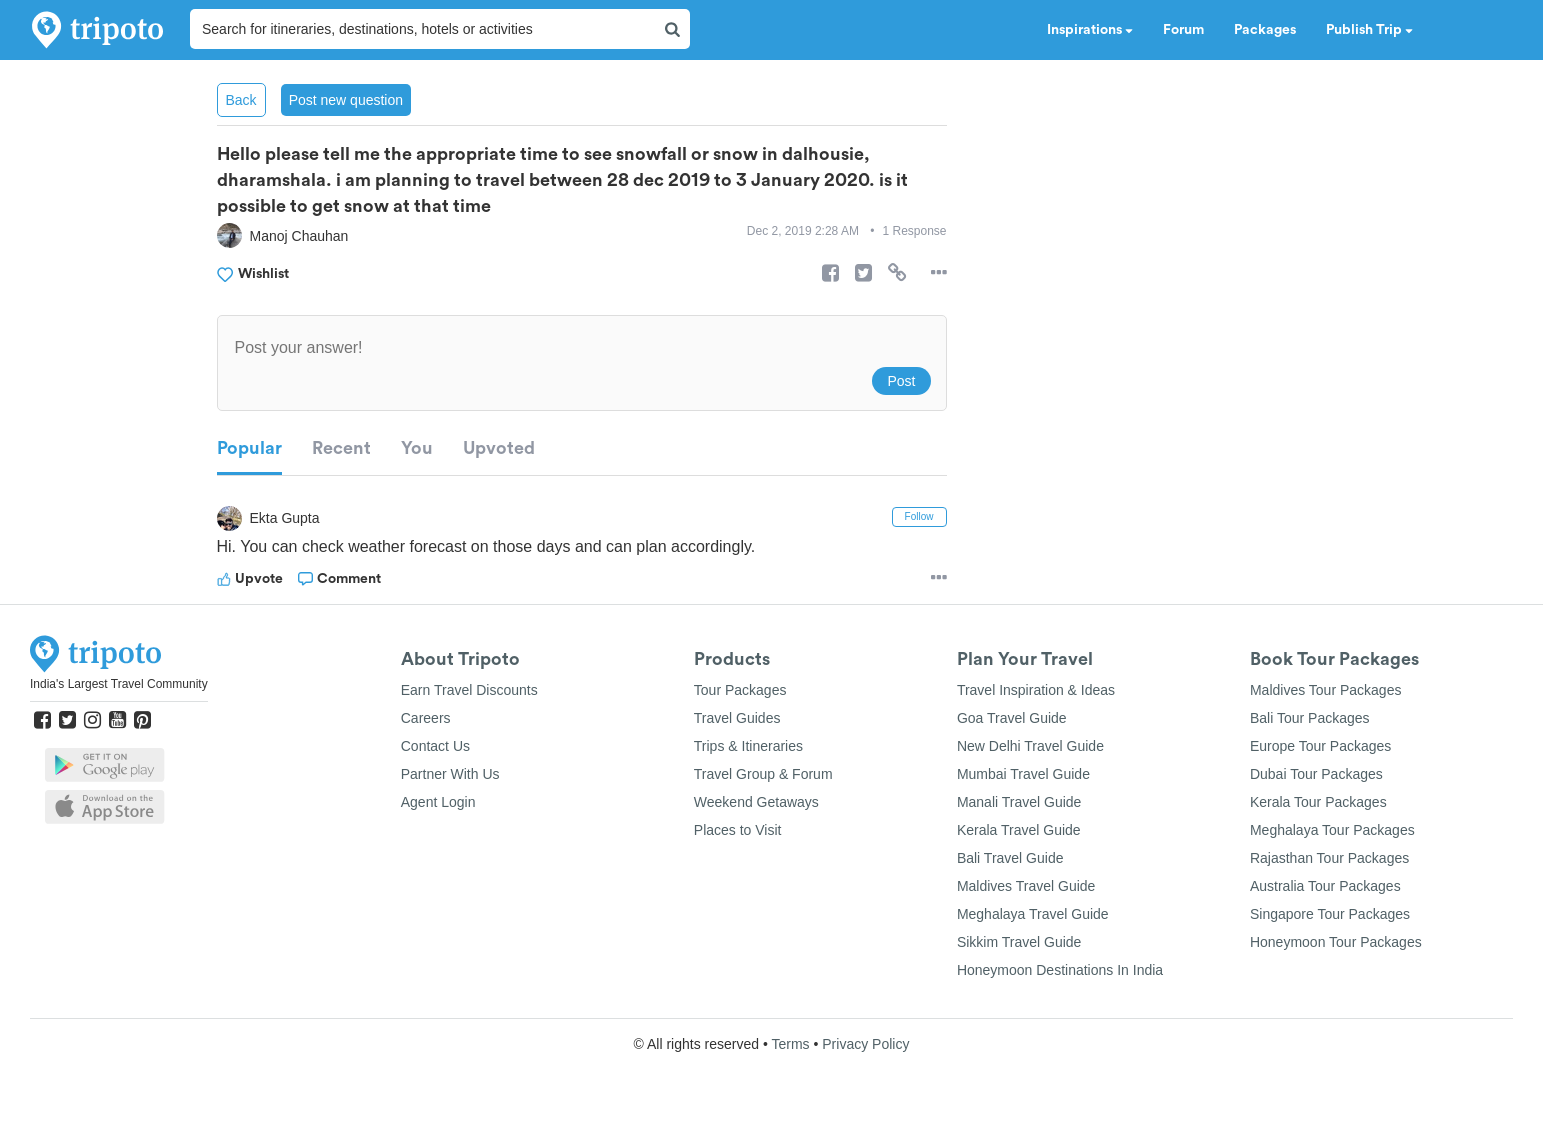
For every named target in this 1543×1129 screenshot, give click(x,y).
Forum (1183, 30)
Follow (919, 516)
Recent (341, 448)
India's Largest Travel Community (119, 684)
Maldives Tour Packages (1325, 690)
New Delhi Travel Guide (1030, 746)
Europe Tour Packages (1320, 746)
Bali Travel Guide (1010, 858)
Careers (426, 718)
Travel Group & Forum (763, 774)
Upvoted (499, 448)
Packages (1265, 30)
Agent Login (438, 802)
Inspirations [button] (1090, 30)
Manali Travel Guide (1019, 802)
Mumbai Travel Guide (1023, 774)
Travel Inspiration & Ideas (1036, 690)
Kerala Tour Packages (1318, 802)
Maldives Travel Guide (1026, 886)
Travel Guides (737, 718)
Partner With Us (450, 774)
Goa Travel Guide (1012, 718)
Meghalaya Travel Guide (1033, 914)
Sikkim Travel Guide (1019, 942)
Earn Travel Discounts (469, 690)
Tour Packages (740, 690)
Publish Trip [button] (1369, 30)
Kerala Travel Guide (1019, 830)
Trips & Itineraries (748, 746)
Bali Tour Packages (1310, 718)
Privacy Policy (865, 1044)
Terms (790, 1044)
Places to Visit (738, 830)
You (417, 448)
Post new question (346, 100)
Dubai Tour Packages (1316, 774)
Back (241, 100)
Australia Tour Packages (1325, 886)
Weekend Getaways (756, 802)
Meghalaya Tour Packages (1332, 830)
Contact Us (435, 746)
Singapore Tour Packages (1330, 914)
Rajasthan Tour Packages (1329, 858)
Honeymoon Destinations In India (1060, 970)
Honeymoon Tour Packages (1336, 942)
